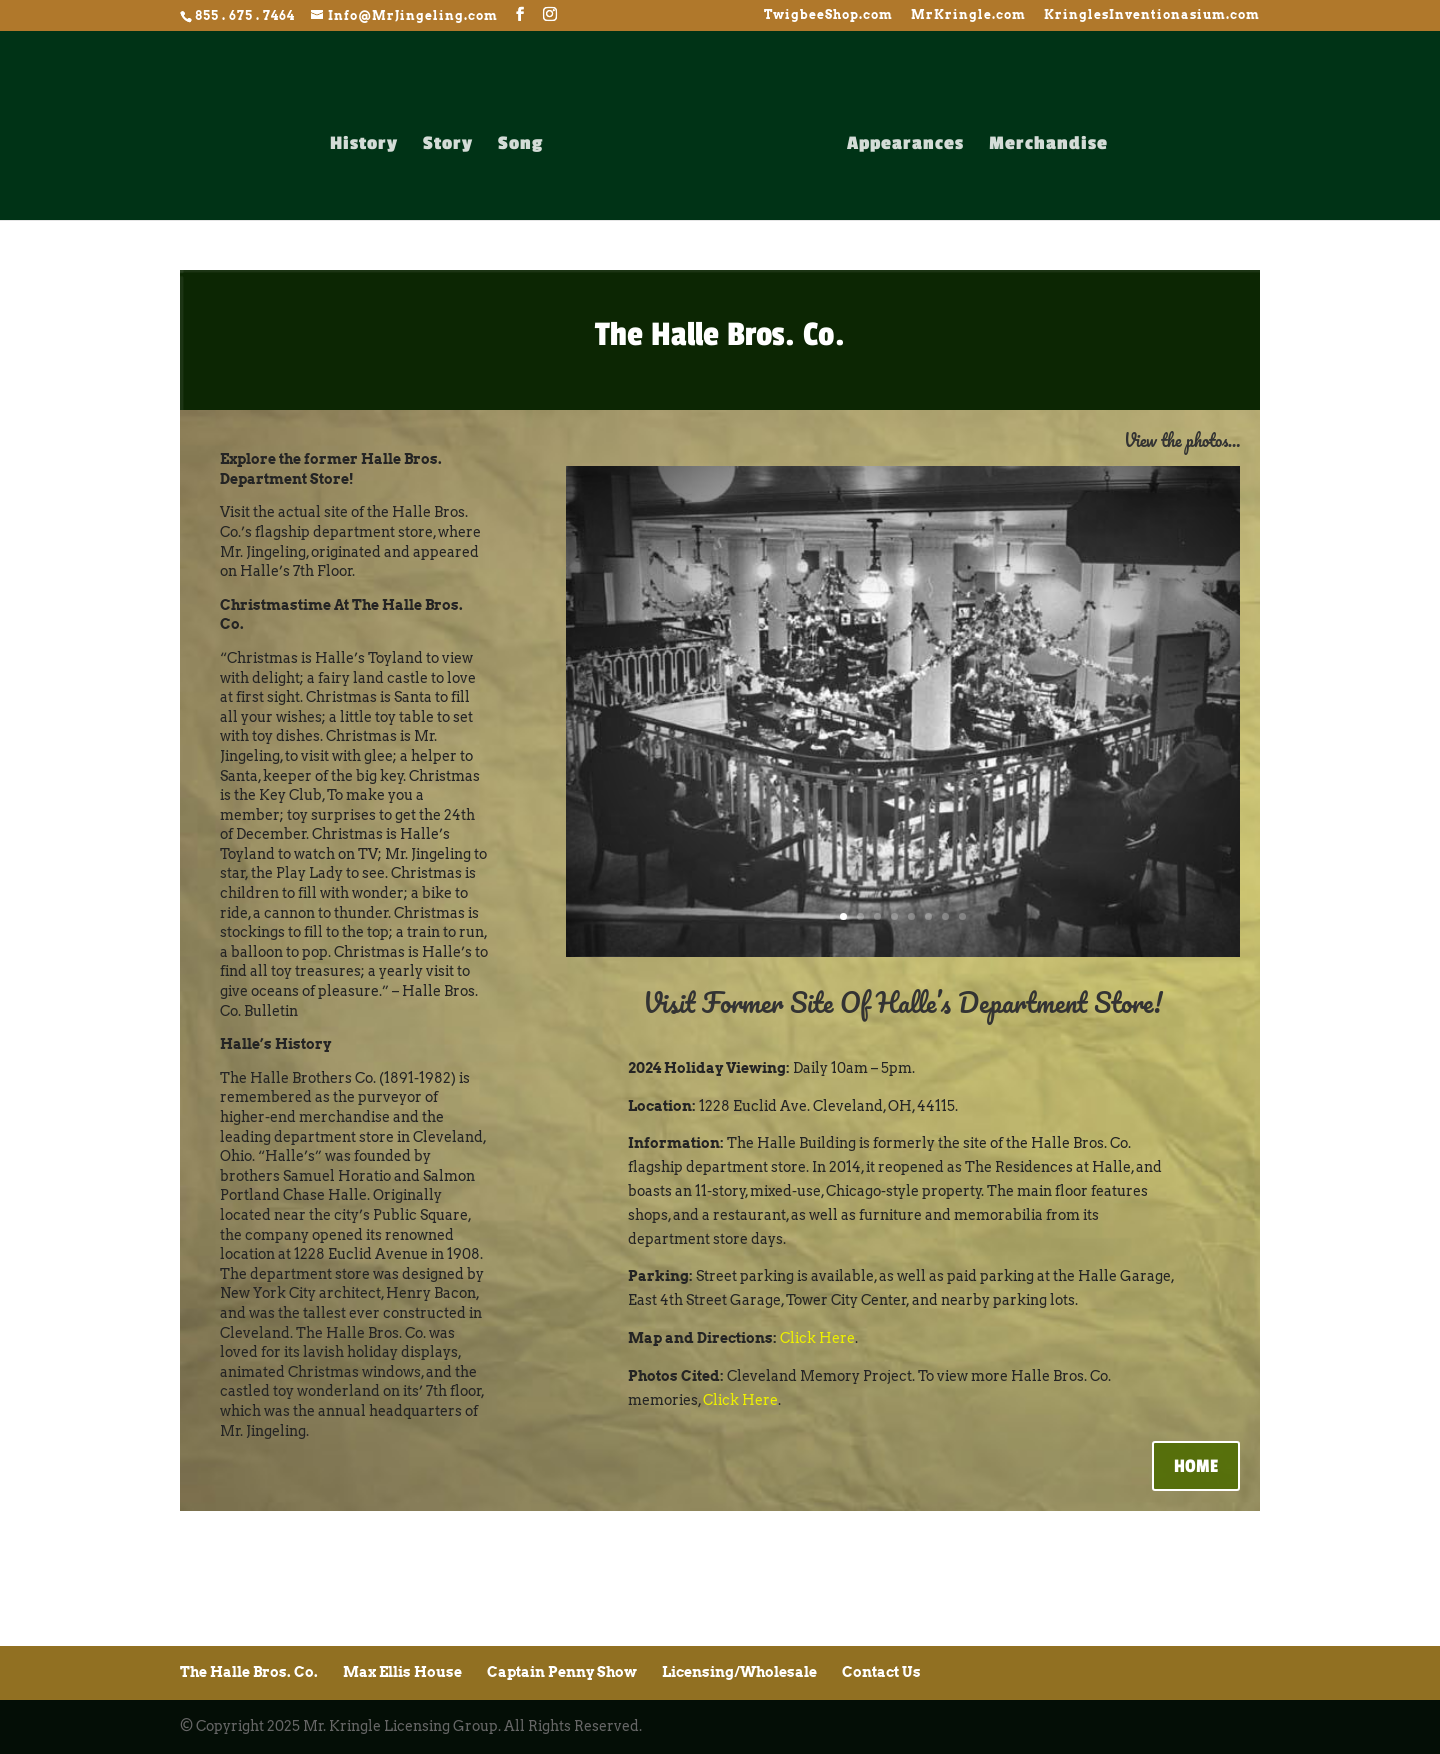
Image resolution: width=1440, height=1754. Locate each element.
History (364, 145)
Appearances (905, 145)
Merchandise (1048, 145)
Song (520, 145)
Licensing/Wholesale (739, 1672)
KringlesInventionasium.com (1152, 15)
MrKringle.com (968, 15)
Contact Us (881, 1672)
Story (448, 145)
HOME (1196, 1466)
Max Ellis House (402, 1672)
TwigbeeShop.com (828, 15)
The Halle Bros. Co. (249, 1672)
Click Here (817, 1338)
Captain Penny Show (562, 1672)
